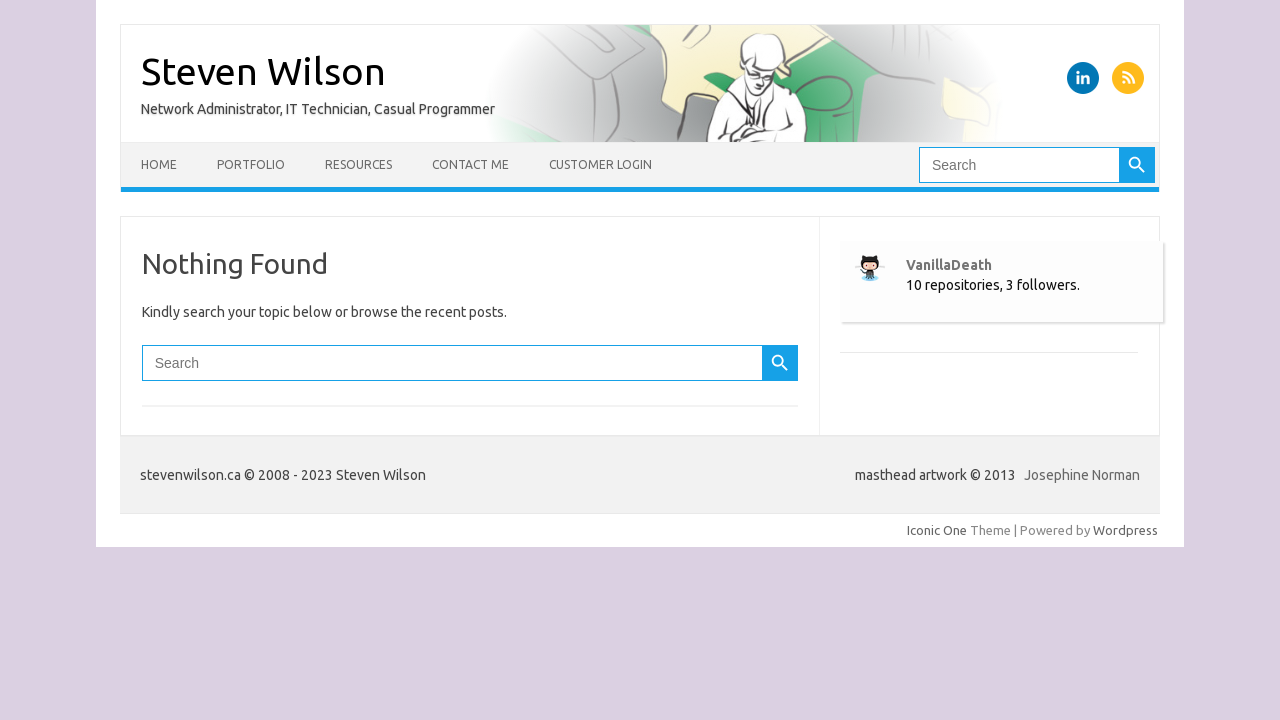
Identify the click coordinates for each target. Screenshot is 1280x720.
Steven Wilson (263, 71)
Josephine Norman (1082, 475)
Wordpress (1125, 530)
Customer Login (600, 164)
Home (159, 164)
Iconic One (937, 530)
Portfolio (251, 164)
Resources (358, 164)
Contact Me (470, 164)
